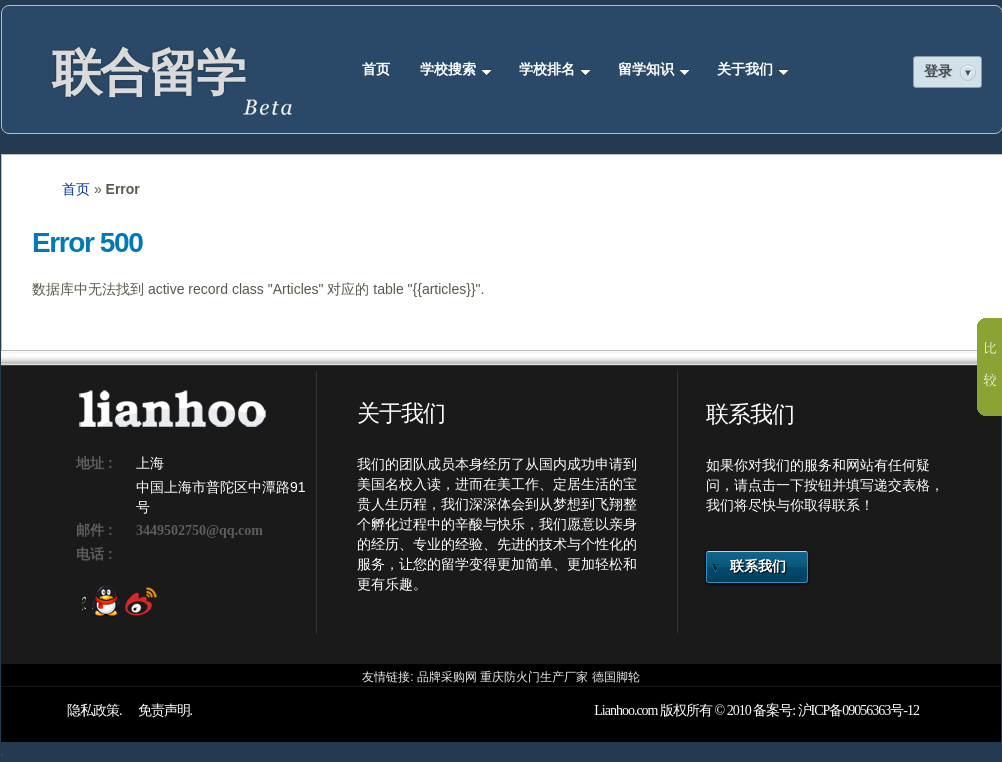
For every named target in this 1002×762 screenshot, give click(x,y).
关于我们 (753, 69)
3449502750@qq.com (199, 530)
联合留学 (148, 73)
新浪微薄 (136, 602)
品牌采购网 (447, 677)
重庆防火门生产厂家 (534, 677)
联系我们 (758, 566)
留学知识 (654, 69)
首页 (376, 69)
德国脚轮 (616, 677)
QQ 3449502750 (100, 602)
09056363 (866, 710)
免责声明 (164, 710)
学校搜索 (456, 69)
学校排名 (555, 69)
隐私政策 (93, 710)
